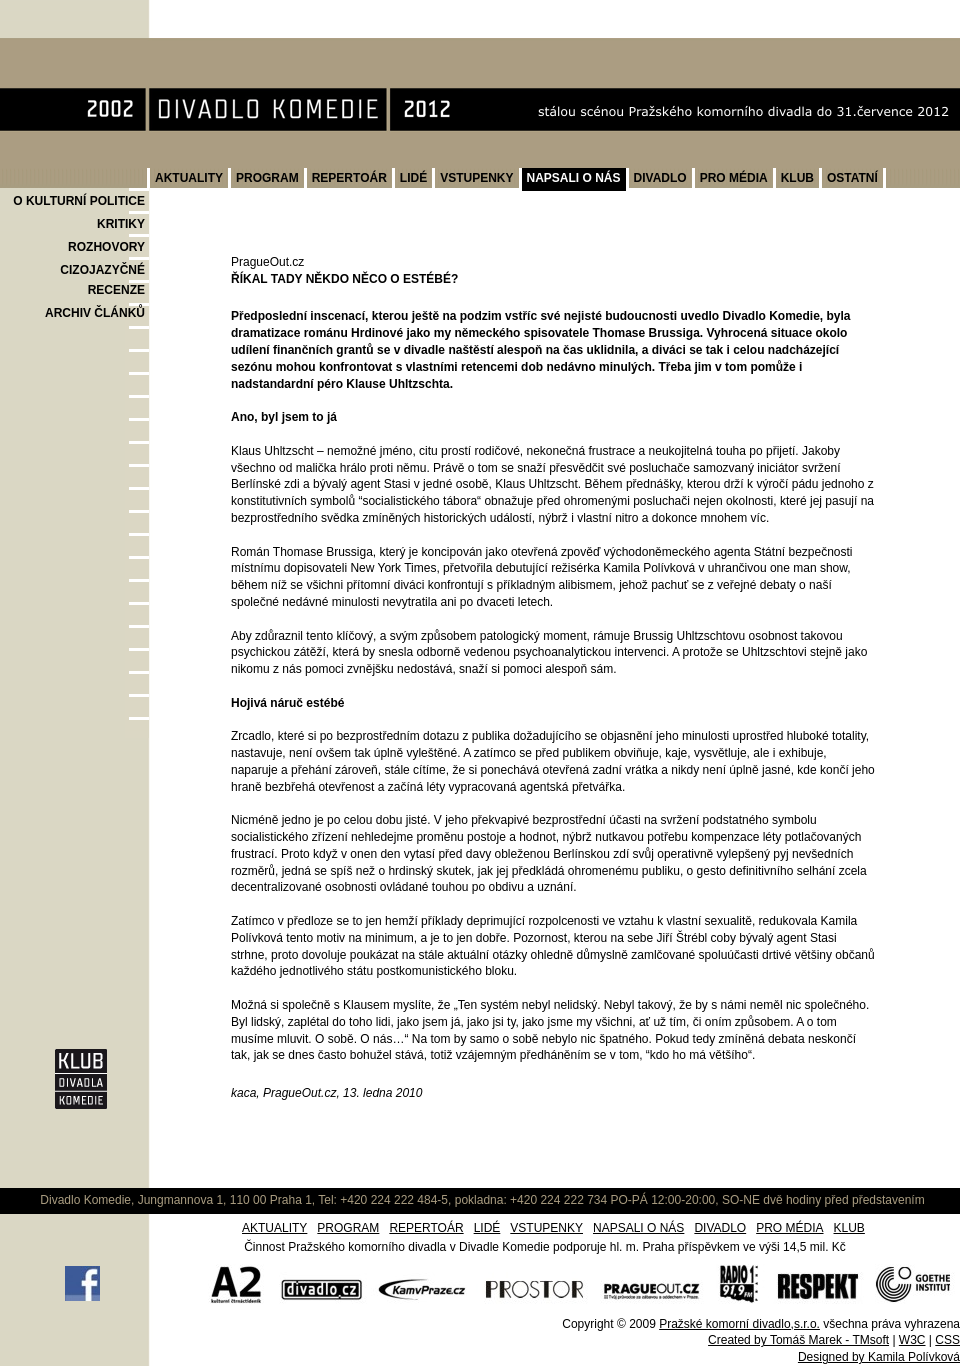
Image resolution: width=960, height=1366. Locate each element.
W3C (912, 1340)
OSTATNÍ (852, 178)
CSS (947, 1340)
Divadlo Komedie (63, 48)
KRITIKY (121, 224)
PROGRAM (267, 178)
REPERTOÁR (349, 178)
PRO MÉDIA (734, 178)
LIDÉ (413, 178)
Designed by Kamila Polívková (879, 1357)
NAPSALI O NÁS (574, 178)
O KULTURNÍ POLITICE (79, 201)
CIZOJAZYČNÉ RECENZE (102, 280)
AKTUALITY (189, 178)
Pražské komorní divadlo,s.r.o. (739, 1324)
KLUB (797, 178)
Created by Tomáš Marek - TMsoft (798, 1340)
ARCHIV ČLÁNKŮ (95, 313)
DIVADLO (660, 178)
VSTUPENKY (476, 178)
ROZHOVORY (106, 247)
